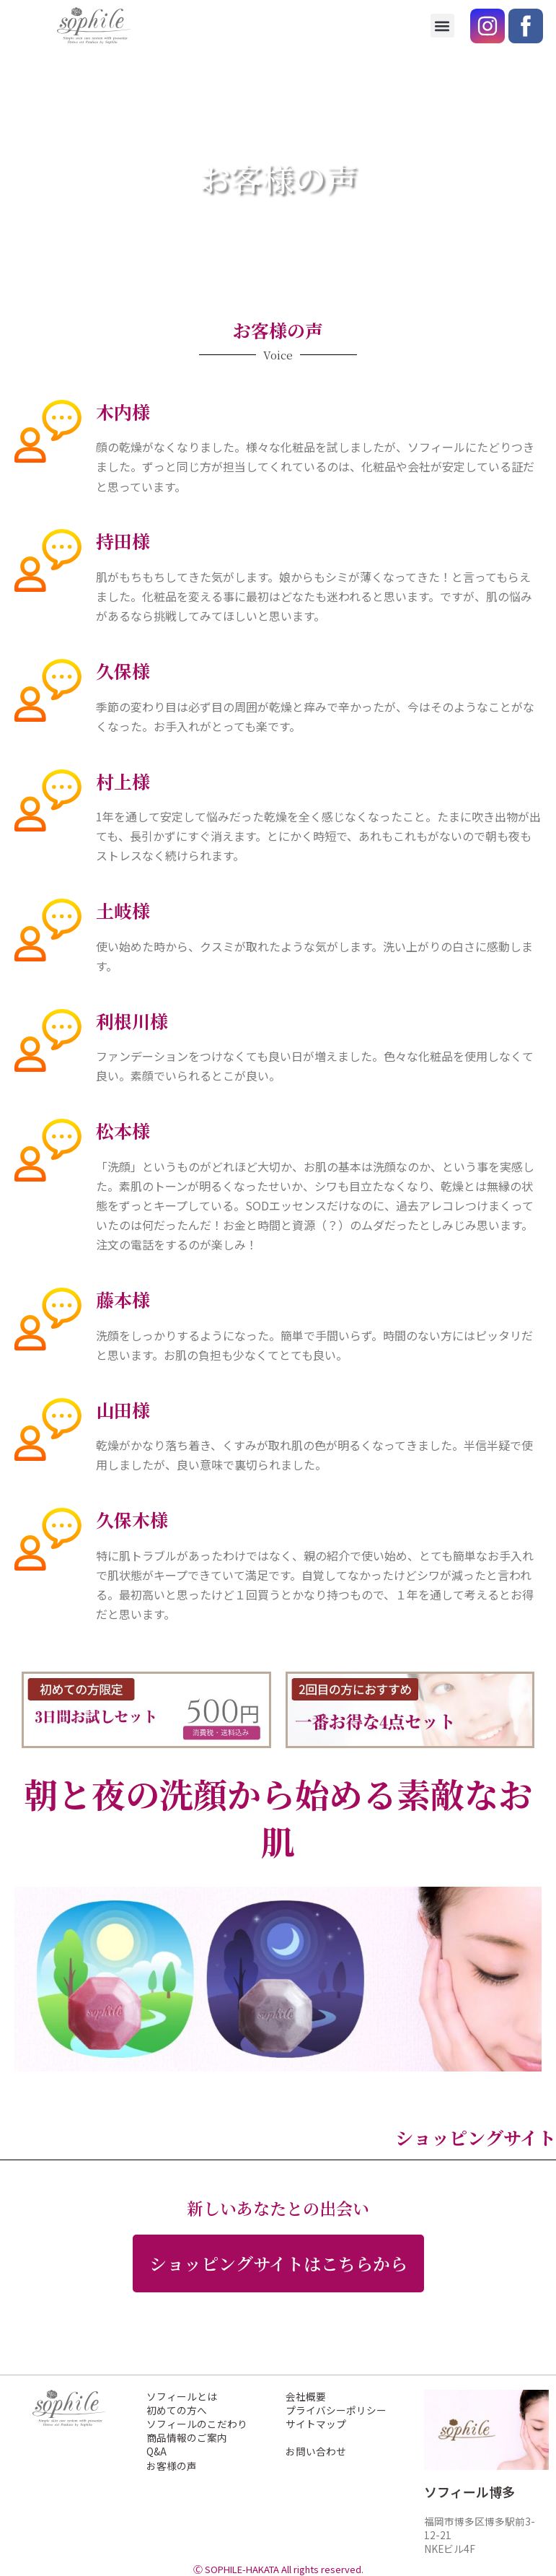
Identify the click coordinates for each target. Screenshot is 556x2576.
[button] (442, 26)
